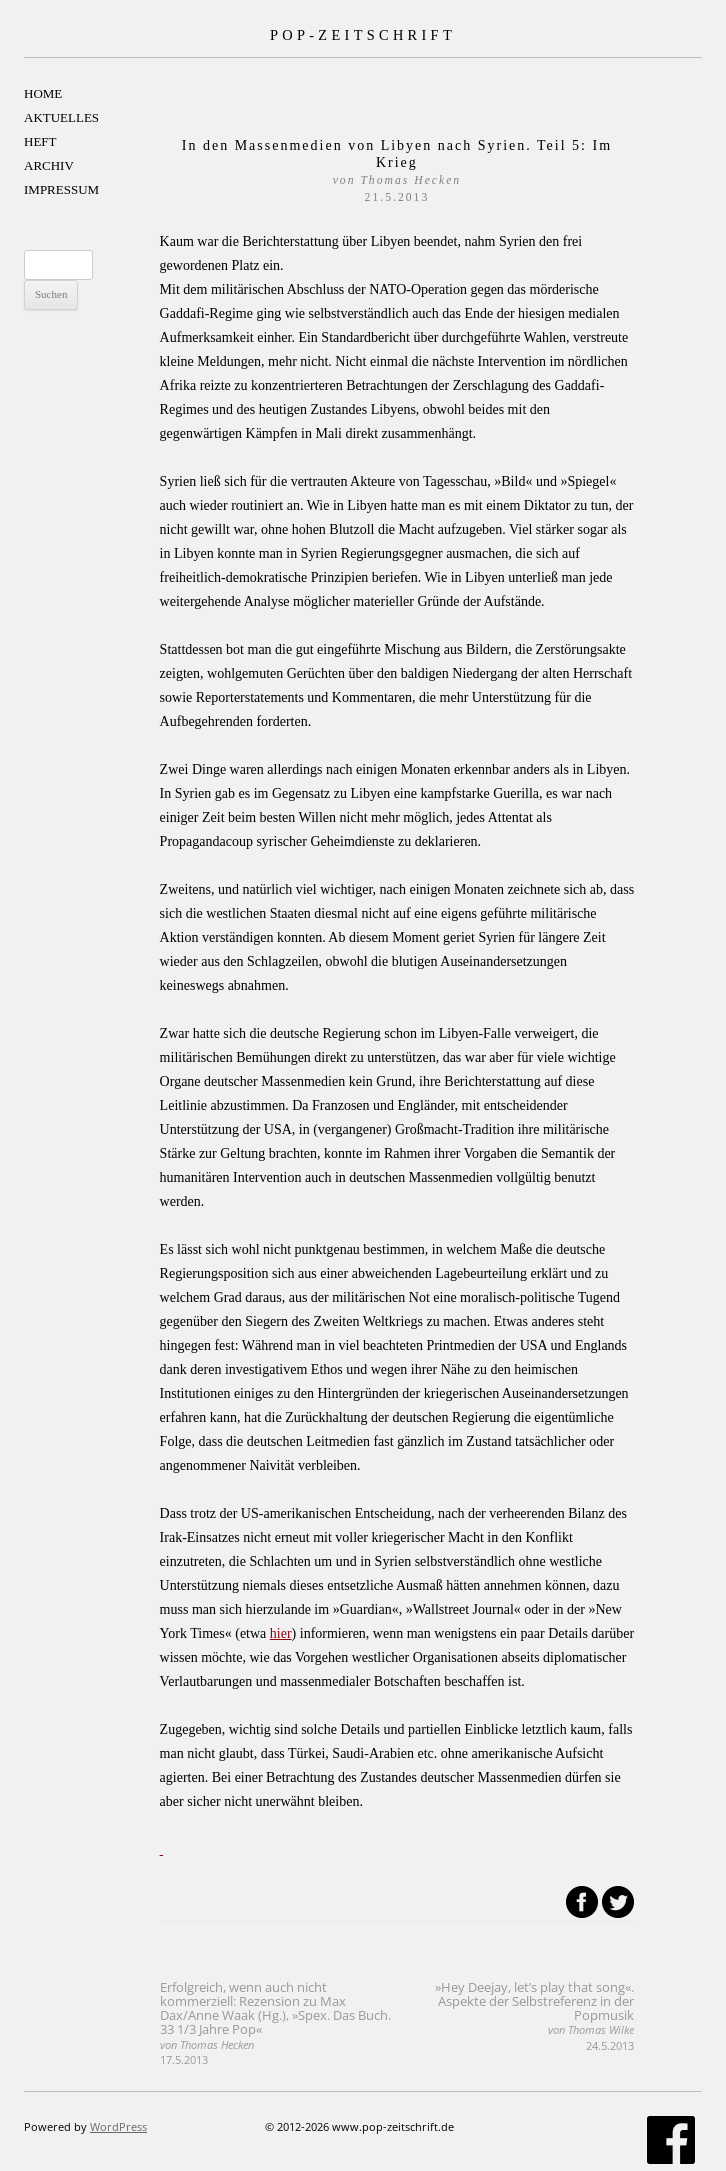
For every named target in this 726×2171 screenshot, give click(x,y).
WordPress (118, 2126)
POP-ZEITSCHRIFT (363, 35)
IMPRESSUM (61, 189)
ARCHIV (49, 165)
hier (281, 1633)
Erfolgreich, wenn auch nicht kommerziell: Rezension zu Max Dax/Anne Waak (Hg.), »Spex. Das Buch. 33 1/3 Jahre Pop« (275, 2022)
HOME (43, 93)
